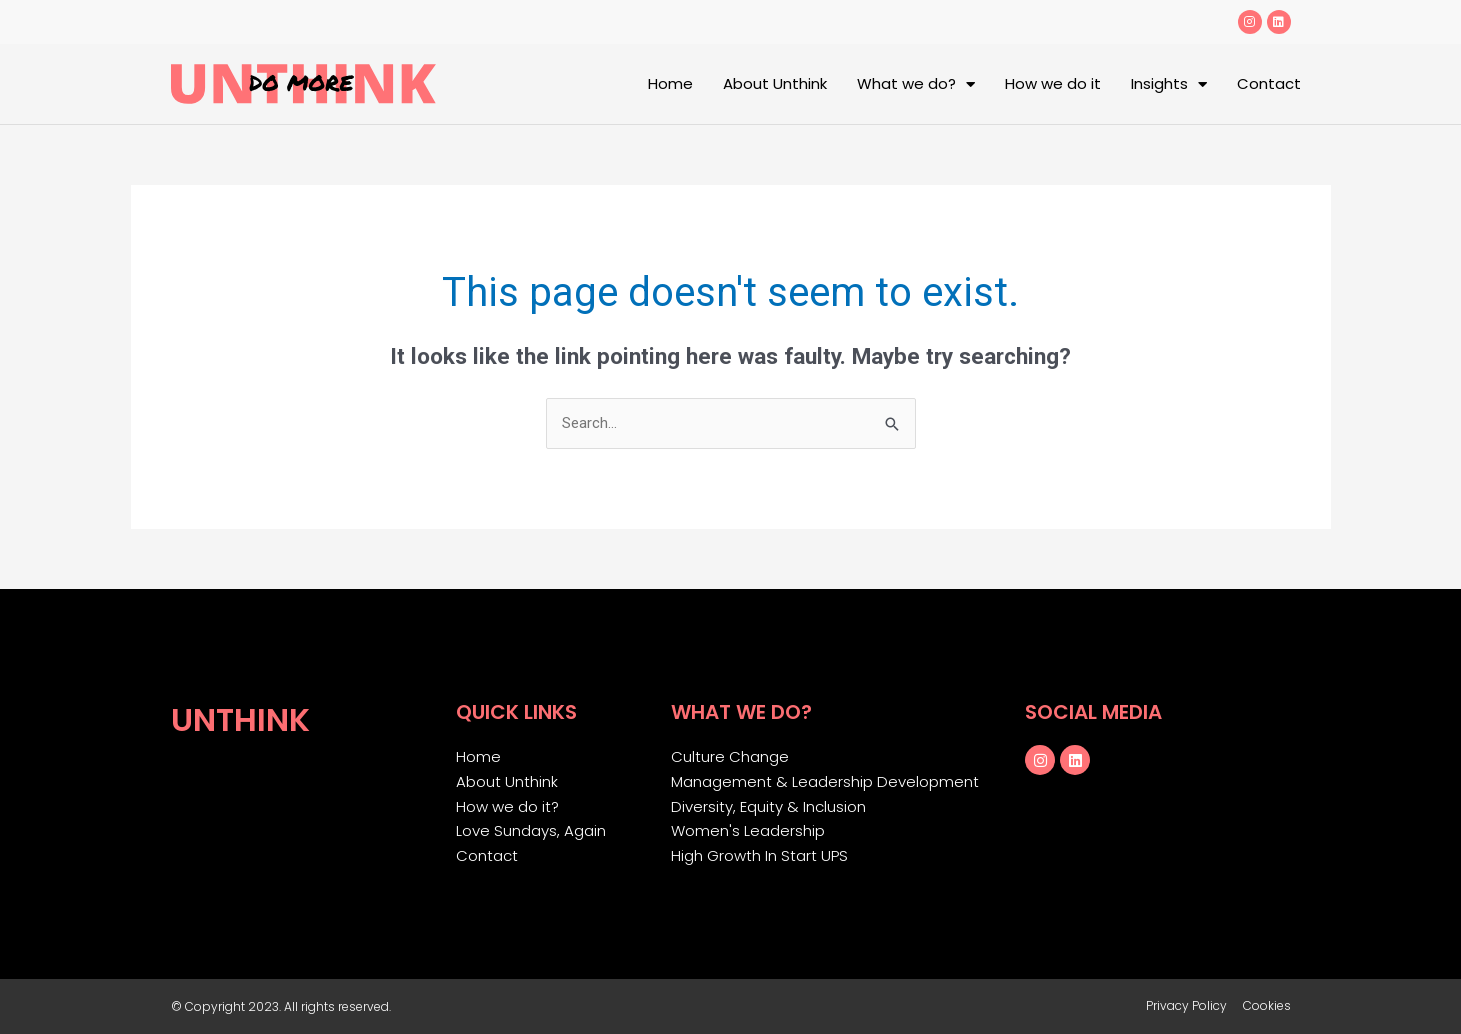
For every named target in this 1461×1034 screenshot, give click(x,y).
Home (670, 83)
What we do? (916, 84)
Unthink (240, 719)
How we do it (1053, 83)
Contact (1269, 83)
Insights (1169, 84)
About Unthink (775, 83)
